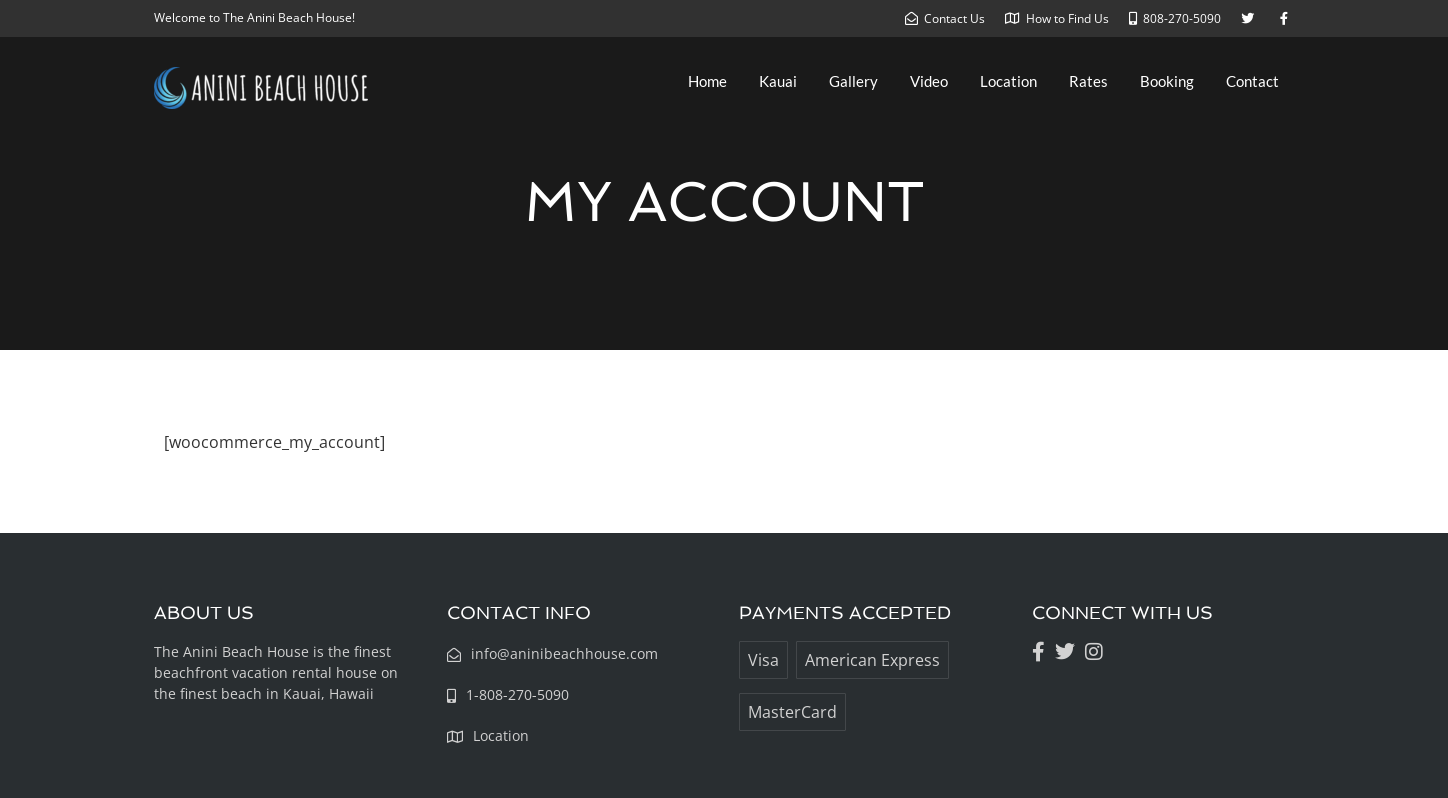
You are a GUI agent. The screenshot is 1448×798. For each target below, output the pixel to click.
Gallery (853, 81)
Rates (1088, 81)
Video (929, 81)
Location (1008, 81)
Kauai (778, 81)
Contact (1252, 81)
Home (707, 81)
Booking (1167, 81)
